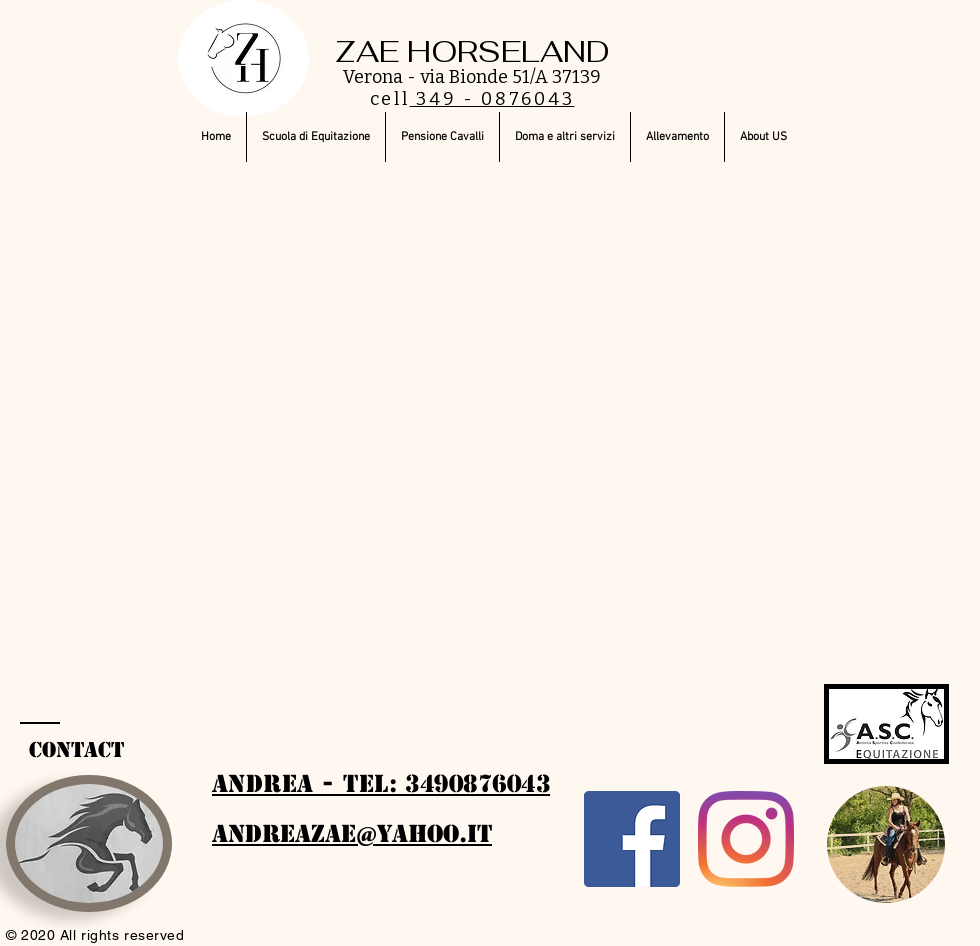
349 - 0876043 (492, 99)
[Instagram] (746, 839)
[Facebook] (632, 839)
